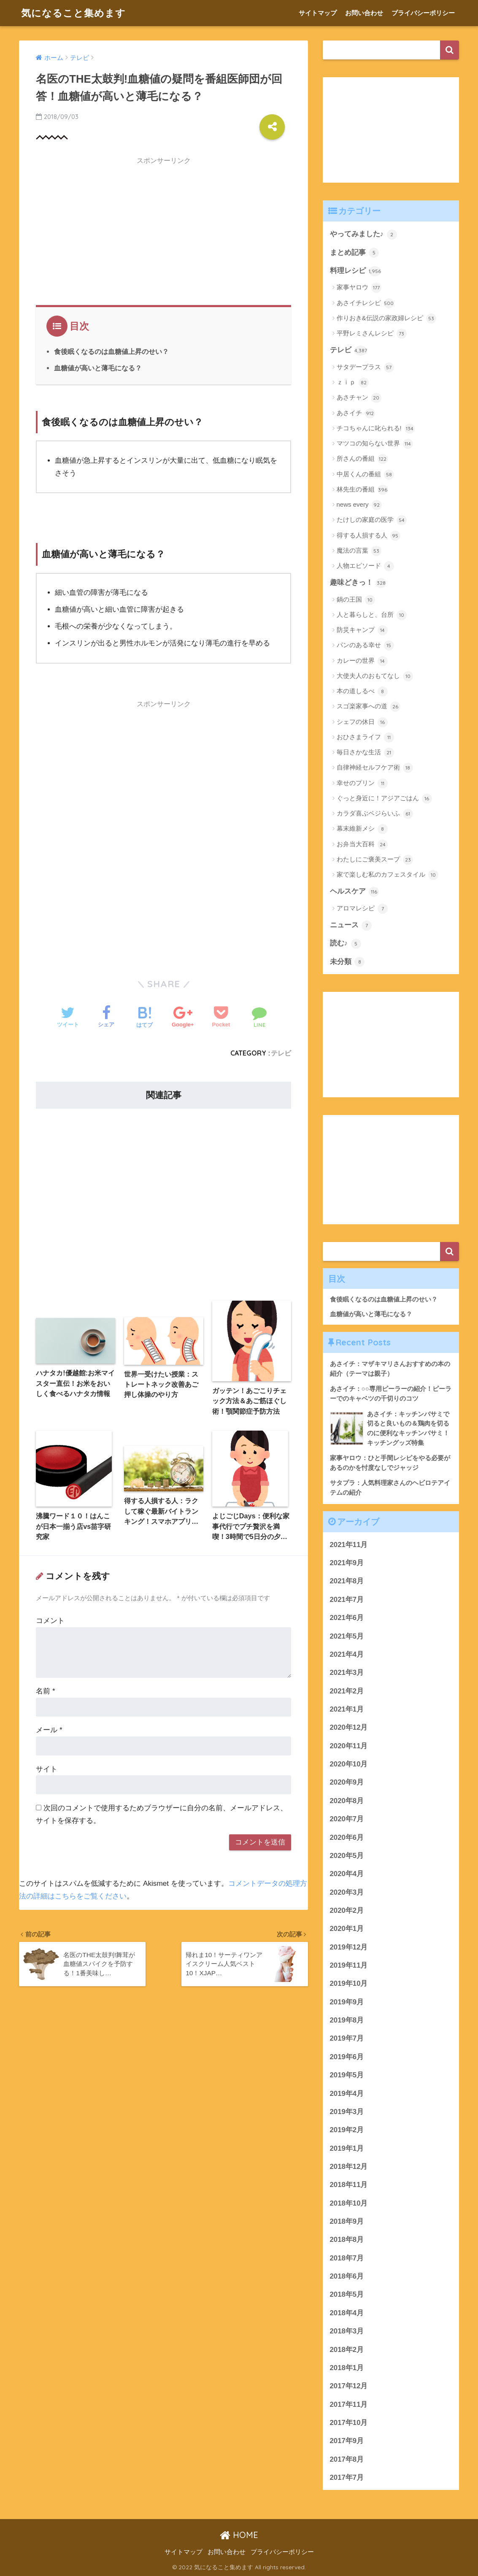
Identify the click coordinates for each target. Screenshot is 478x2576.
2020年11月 (349, 1746)
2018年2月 (347, 2350)
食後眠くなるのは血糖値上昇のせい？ (111, 351)
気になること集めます (73, 13)
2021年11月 (349, 1545)
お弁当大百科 (362, 845)
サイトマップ (318, 12)
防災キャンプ (362, 630)
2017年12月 (349, 2386)
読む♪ (345, 944)
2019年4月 (347, 2094)
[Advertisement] (163, 229)
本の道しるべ (362, 691)
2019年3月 (347, 2112)
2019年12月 (349, 1947)
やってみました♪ (363, 235)
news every (359, 505)
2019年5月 (347, 2075)
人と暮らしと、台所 (372, 615)
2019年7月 (347, 2038)
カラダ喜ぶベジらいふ (375, 814)
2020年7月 (347, 1819)
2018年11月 (349, 2185)
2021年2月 (347, 1691)
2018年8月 (347, 2240)
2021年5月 (347, 1636)
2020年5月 (347, 1856)
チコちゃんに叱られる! (376, 429)
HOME (239, 2535)
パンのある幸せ (365, 645)
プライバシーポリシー (423, 12)
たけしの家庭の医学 (372, 520)
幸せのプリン (362, 783)
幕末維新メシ (362, 829)
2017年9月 (347, 2441)
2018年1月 (347, 2368)
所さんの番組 (362, 459)
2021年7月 (347, 1600)
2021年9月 (347, 1563)
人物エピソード (365, 566)
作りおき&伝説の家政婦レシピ (386, 318)
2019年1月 (347, 2148)
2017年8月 (347, 2459)
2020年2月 (347, 1910)
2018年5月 (347, 2294)
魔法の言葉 (359, 551)
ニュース (351, 926)
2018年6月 (347, 2276)
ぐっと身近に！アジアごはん (384, 799)
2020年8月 (347, 1801)
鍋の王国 (356, 600)
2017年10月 (349, 2423)
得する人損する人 (368, 536)
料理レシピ (355, 271)
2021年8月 (347, 1581)
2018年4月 (347, 2313)
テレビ (281, 1053)
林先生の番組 (362, 490)
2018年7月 (347, 2258)
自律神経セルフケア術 (375, 768)
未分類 (347, 962)
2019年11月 (349, 1965)
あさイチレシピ (365, 303)
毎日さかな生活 (365, 753)
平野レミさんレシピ (372, 334)
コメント (50, 1621)
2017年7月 (347, 2477)
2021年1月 (347, 1709)
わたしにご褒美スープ (375, 860)
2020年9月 (347, 1782)
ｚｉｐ (353, 383)
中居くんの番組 (365, 475)
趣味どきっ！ (358, 583)
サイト (46, 1769)
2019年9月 (347, 2002)
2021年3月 (347, 1673)
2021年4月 (347, 1654)
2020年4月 (347, 1874)
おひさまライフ (365, 737)
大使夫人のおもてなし (375, 676)
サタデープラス (365, 367)
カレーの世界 (362, 661)
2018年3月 (347, 2331)
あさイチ (356, 413)
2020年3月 (347, 1892)
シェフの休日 (362, 722)
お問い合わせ (364, 12)
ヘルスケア (354, 892)
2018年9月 (347, 2221)
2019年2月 (347, 2130)
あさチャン (359, 398)
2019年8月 (347, 2020)
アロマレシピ (362, 909)
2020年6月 (347, 1837)
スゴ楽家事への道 (368, 707)
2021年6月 (347, 1618)
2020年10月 (349, 1764)
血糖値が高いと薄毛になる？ (98, 368)
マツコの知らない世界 (375, 444)
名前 (45, 1691)
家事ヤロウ (359, 288)
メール (49, 1730)
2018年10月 (349, 2203)
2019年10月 (349, 1983)
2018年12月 (349, 2167)
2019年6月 (347, 2057)
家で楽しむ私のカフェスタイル (387, 875)
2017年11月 (349, 2404)
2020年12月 (349, 1727)
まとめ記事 (354, 253)
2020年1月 (347, 1929)
